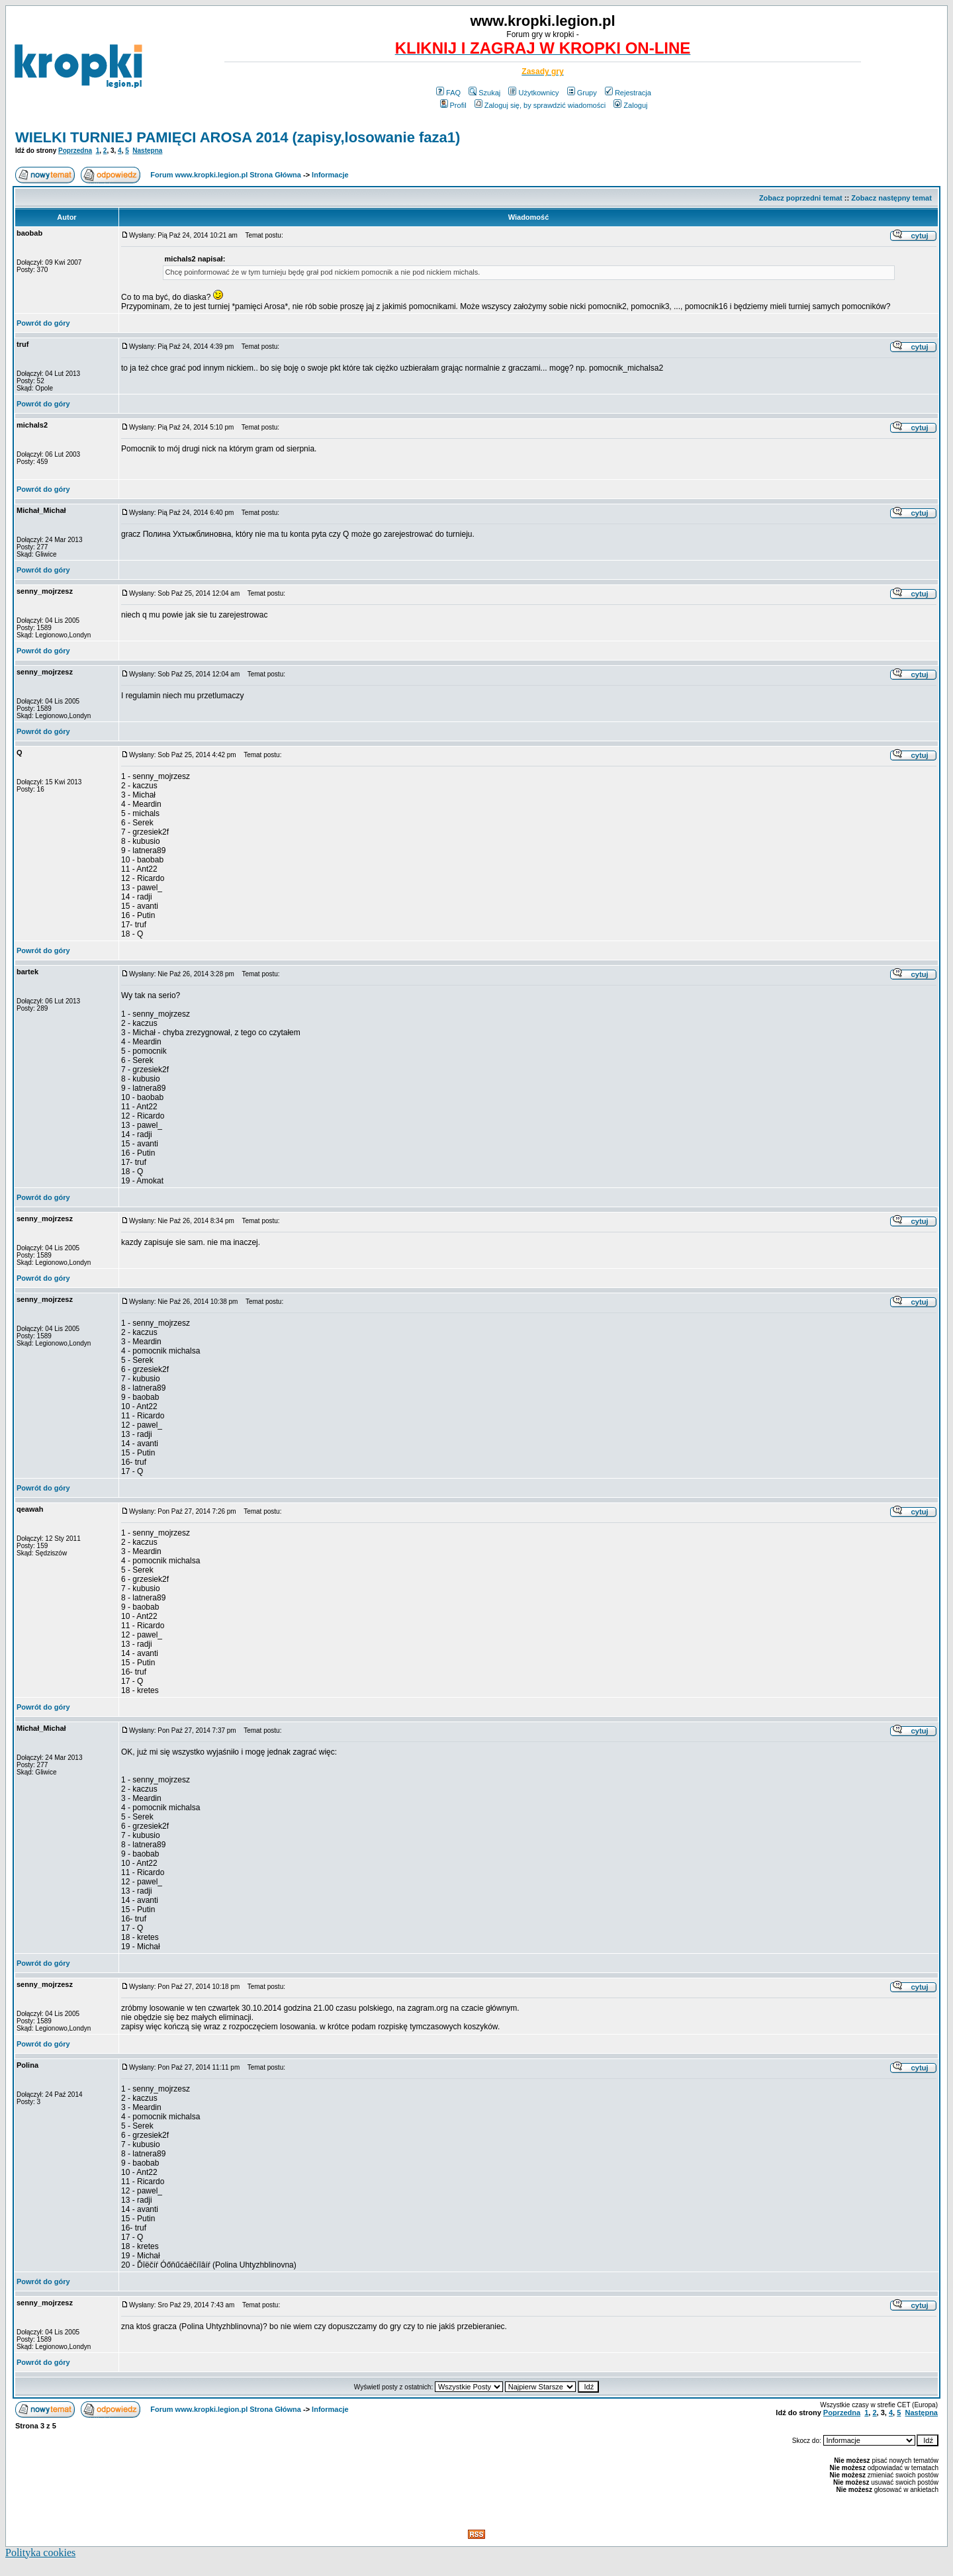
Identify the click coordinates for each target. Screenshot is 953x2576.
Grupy (582, 93)
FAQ (448, 93)
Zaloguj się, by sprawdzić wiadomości (540, 105)
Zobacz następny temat (891, 198)
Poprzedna (75, 150)
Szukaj (484, 93)
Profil (453, 105)
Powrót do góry (43, 323)
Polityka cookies (40, 2552)
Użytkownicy (533, 93)
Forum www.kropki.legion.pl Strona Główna (225, 175)
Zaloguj (630, 105)
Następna (147, 150)
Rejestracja (628, 93)
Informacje (330, 175)
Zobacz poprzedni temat (800, 198)
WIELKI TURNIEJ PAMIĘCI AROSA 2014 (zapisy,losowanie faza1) (237, 137)
